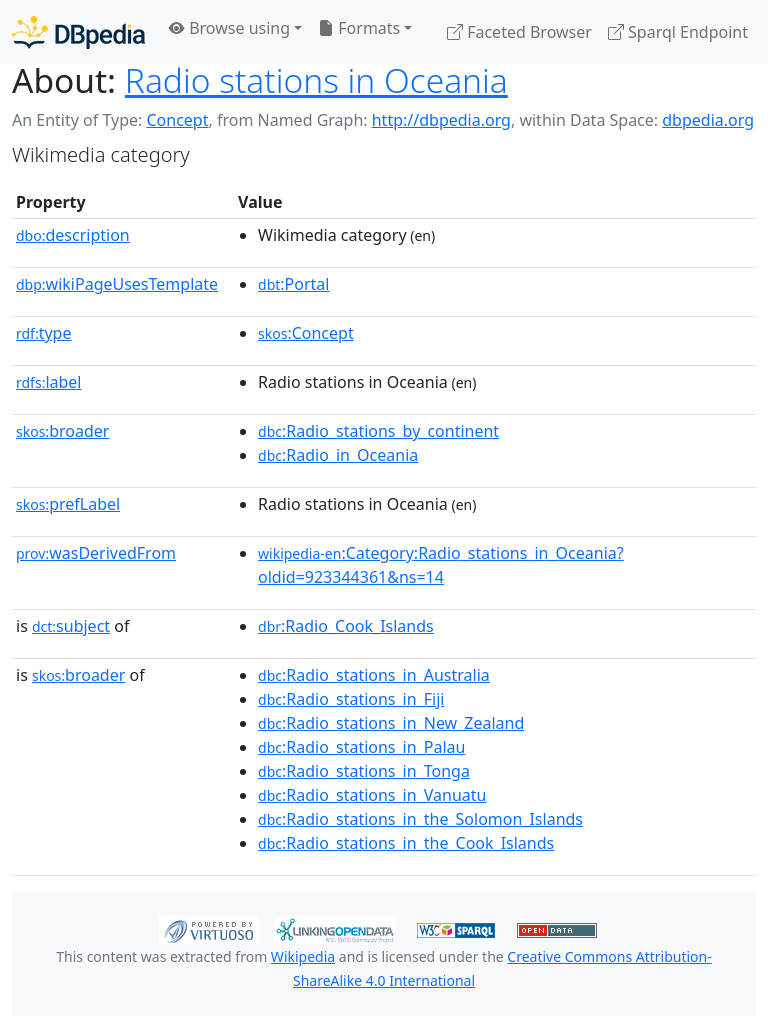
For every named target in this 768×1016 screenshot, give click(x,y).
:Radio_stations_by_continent (378, 431)
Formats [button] (359, 28)
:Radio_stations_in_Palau (361, 747)
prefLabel (68, 504)
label (49, 382)
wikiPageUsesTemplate (117, 284)
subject (71, 626)
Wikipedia (303, 956)
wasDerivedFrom (96, 553)
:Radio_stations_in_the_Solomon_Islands (420, 819)
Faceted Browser (519, 32)
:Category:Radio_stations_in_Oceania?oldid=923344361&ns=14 (441, 565)
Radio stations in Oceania (316, 80)
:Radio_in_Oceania (338, 455)
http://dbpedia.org (441, 120)
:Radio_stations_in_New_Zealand (391, 723)
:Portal (293, 284)
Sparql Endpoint (678, 32)
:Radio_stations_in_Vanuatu (372, 795)
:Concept (306, 333)
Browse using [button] (229, 28)
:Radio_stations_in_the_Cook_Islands (406, 843)
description (73, 235)
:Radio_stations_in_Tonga (364, 771)
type (44, 333)
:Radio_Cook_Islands (346, 626)
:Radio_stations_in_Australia (374, 675)
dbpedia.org (708, 120)
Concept (177, 120)
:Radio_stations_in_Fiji (351, 699)
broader (62, 431)
